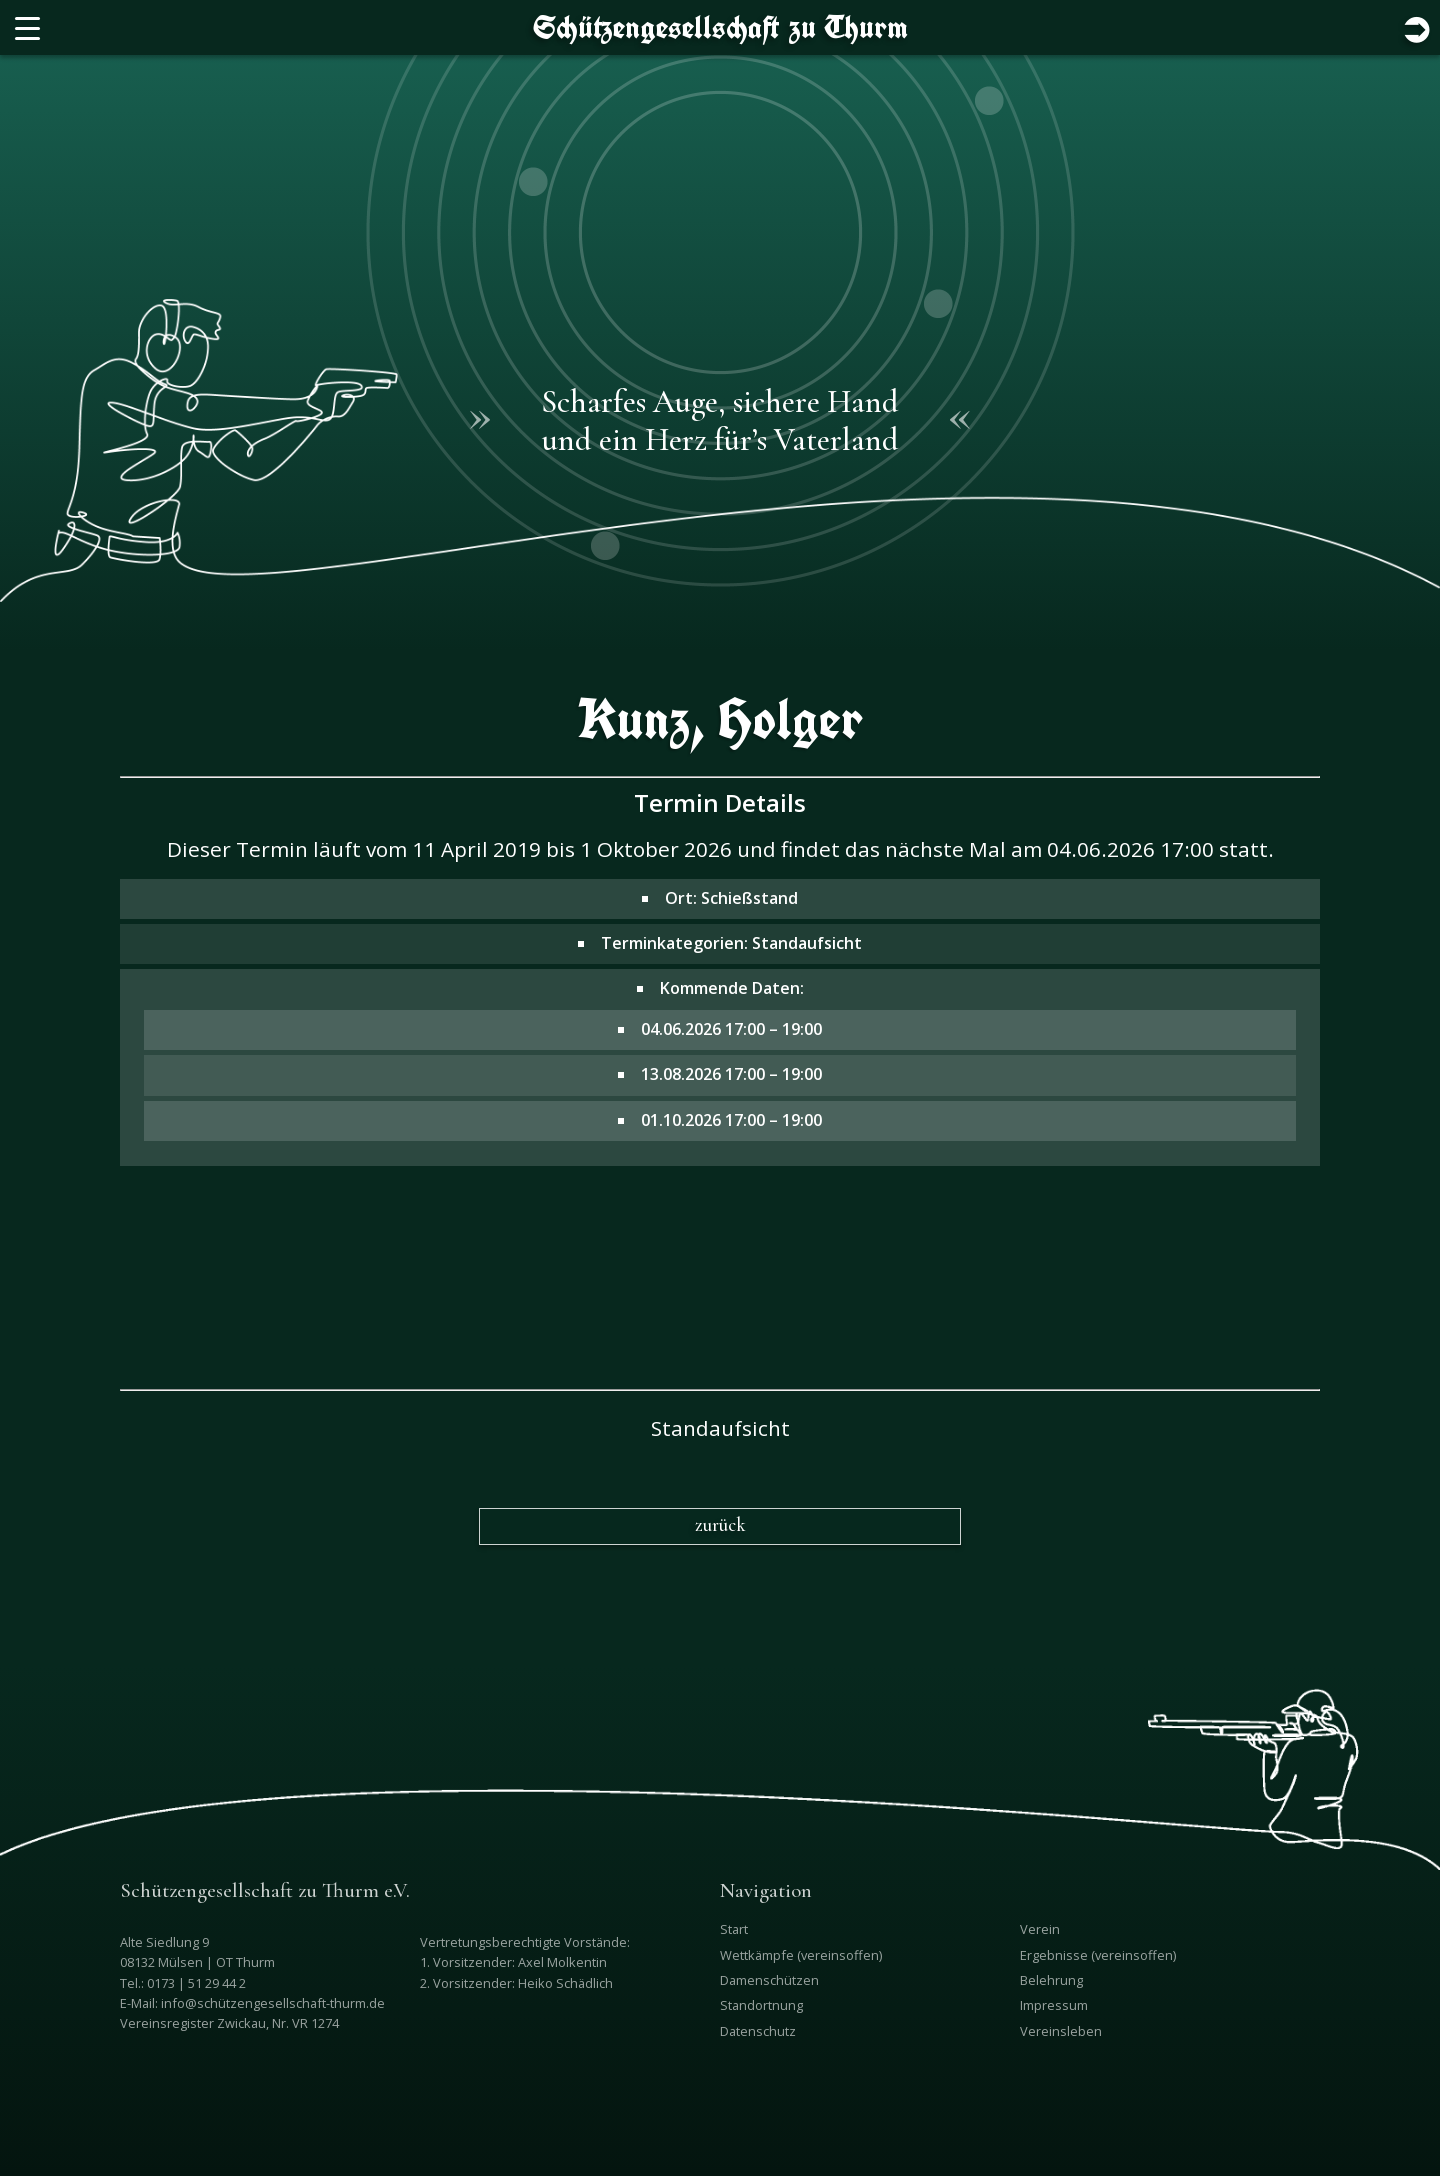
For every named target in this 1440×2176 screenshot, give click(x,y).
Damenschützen (769, 1980)
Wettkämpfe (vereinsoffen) (801, 1955)
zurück (720, 1525)
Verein (1040, 1929)
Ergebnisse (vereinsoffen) (1098, 1955)
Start (734, 1929)
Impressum (1054, 2005)
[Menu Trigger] (27, 27)
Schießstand (749, 898)
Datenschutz (758, 2031)
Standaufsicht (807, 943)
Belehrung (1051, 1980)
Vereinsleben (1061, 2031)
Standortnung (761, 2005)
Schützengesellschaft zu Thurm (720, 27)
